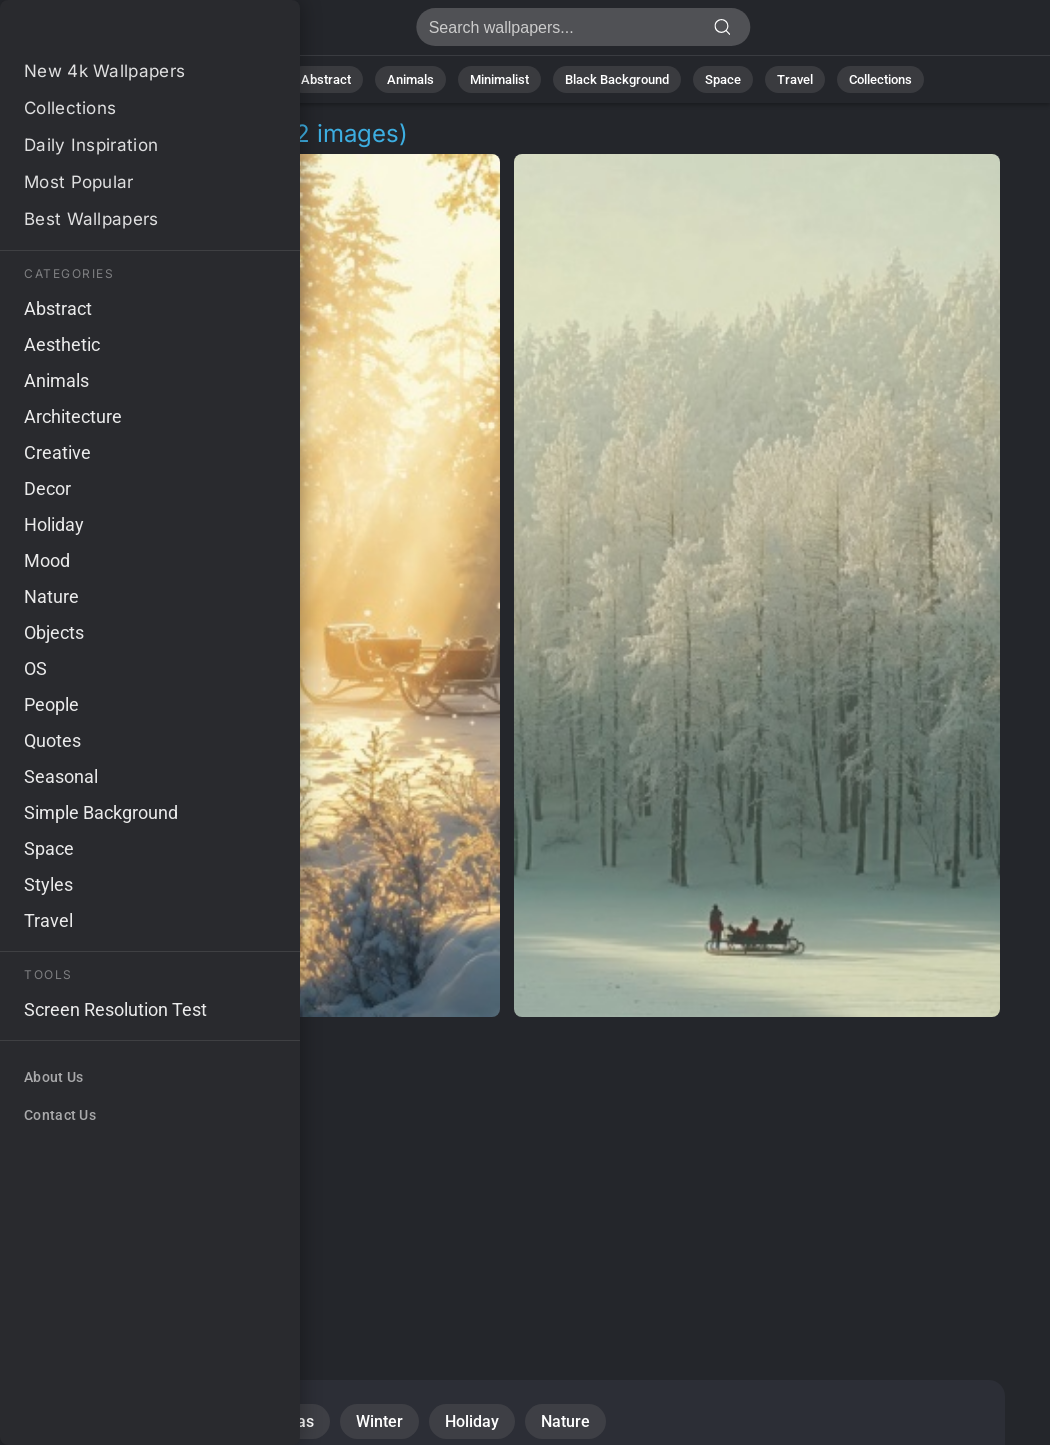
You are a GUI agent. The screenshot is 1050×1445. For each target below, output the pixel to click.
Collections (880, 79)
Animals (410, 79)
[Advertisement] (507, 1176)
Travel (795, 79)
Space (723, 79)
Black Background (617, 79)
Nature (245, 79)
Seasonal (165, 1421)
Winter (379, 1421)
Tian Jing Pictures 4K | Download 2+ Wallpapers (120, 32)
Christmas (277, 1421)
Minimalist (499, 79)
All (182, 79)
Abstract (326, 79)
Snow (70, 1421)
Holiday (472, 1421)
